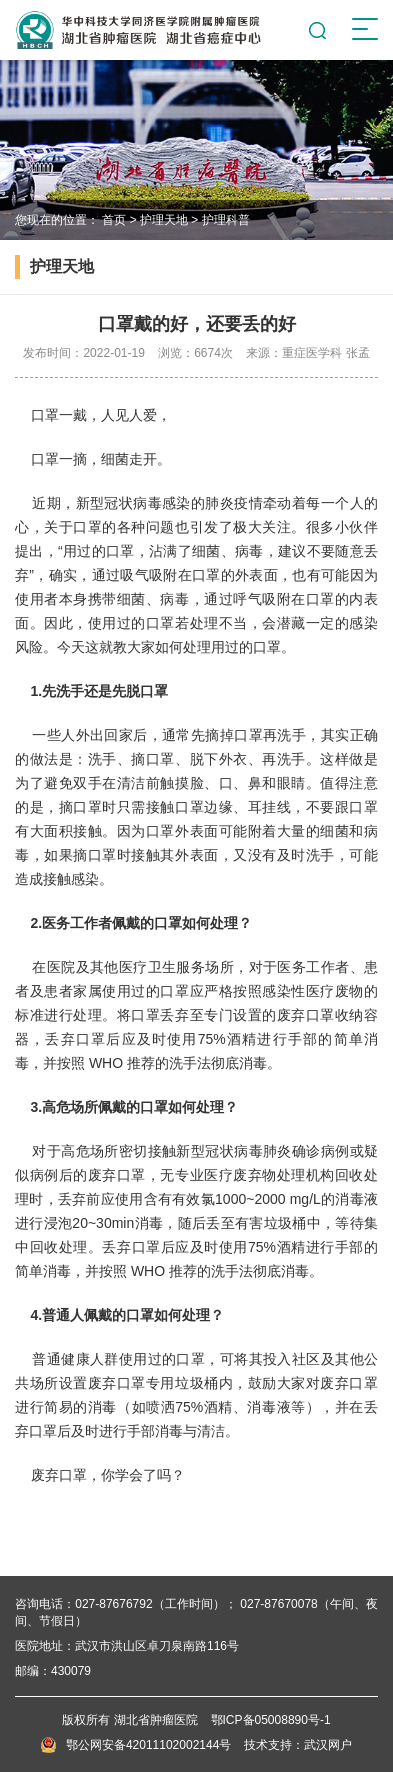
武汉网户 (328, 1745)
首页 (114, 220)
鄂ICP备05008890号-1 (271, 1720)
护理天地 (164, 220)
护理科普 (226, 220)
